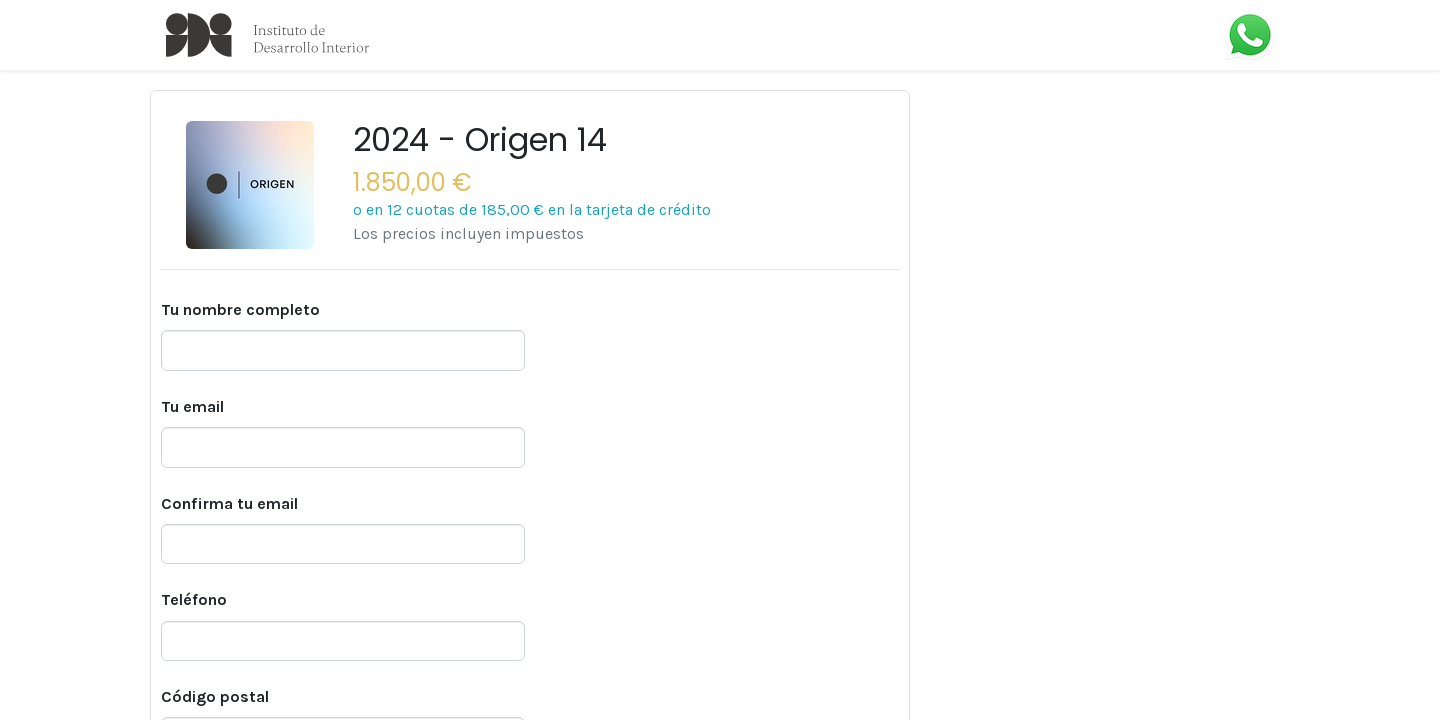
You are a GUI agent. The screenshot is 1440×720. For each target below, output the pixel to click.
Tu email (192, 406)
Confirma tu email (229, 503)
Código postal (215, 696)
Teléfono (194, 599)
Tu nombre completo (240, 309)
